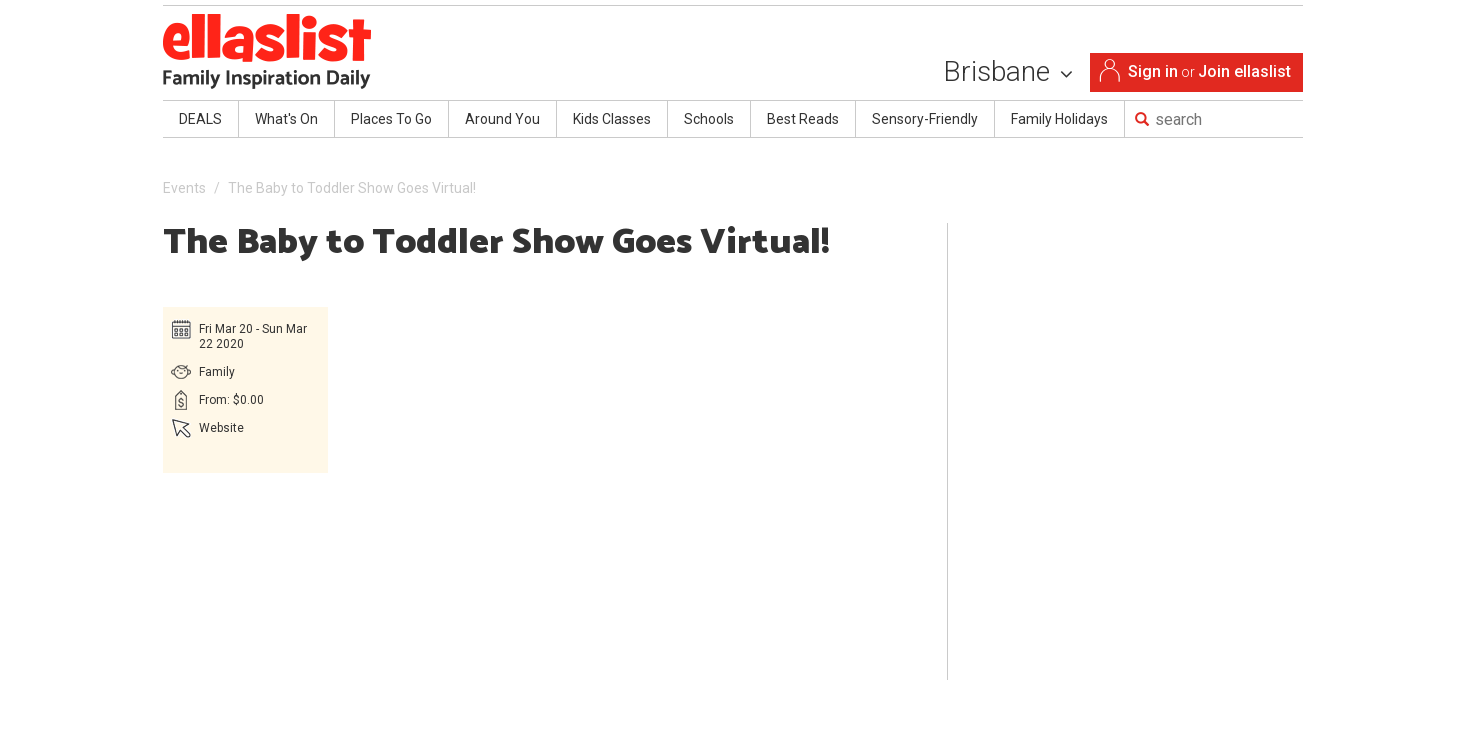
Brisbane (1008, 71)
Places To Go (391, 119)
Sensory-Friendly (925, 119)
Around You (502, 119)
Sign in (1153, 71)
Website (221, 428)
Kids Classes (612, 119)
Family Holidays (1059, 119)
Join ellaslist (1244, 71)
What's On (286, 119)
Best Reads (803, 119)
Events (184, 188)
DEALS (200, 119)
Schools (709, 119)
